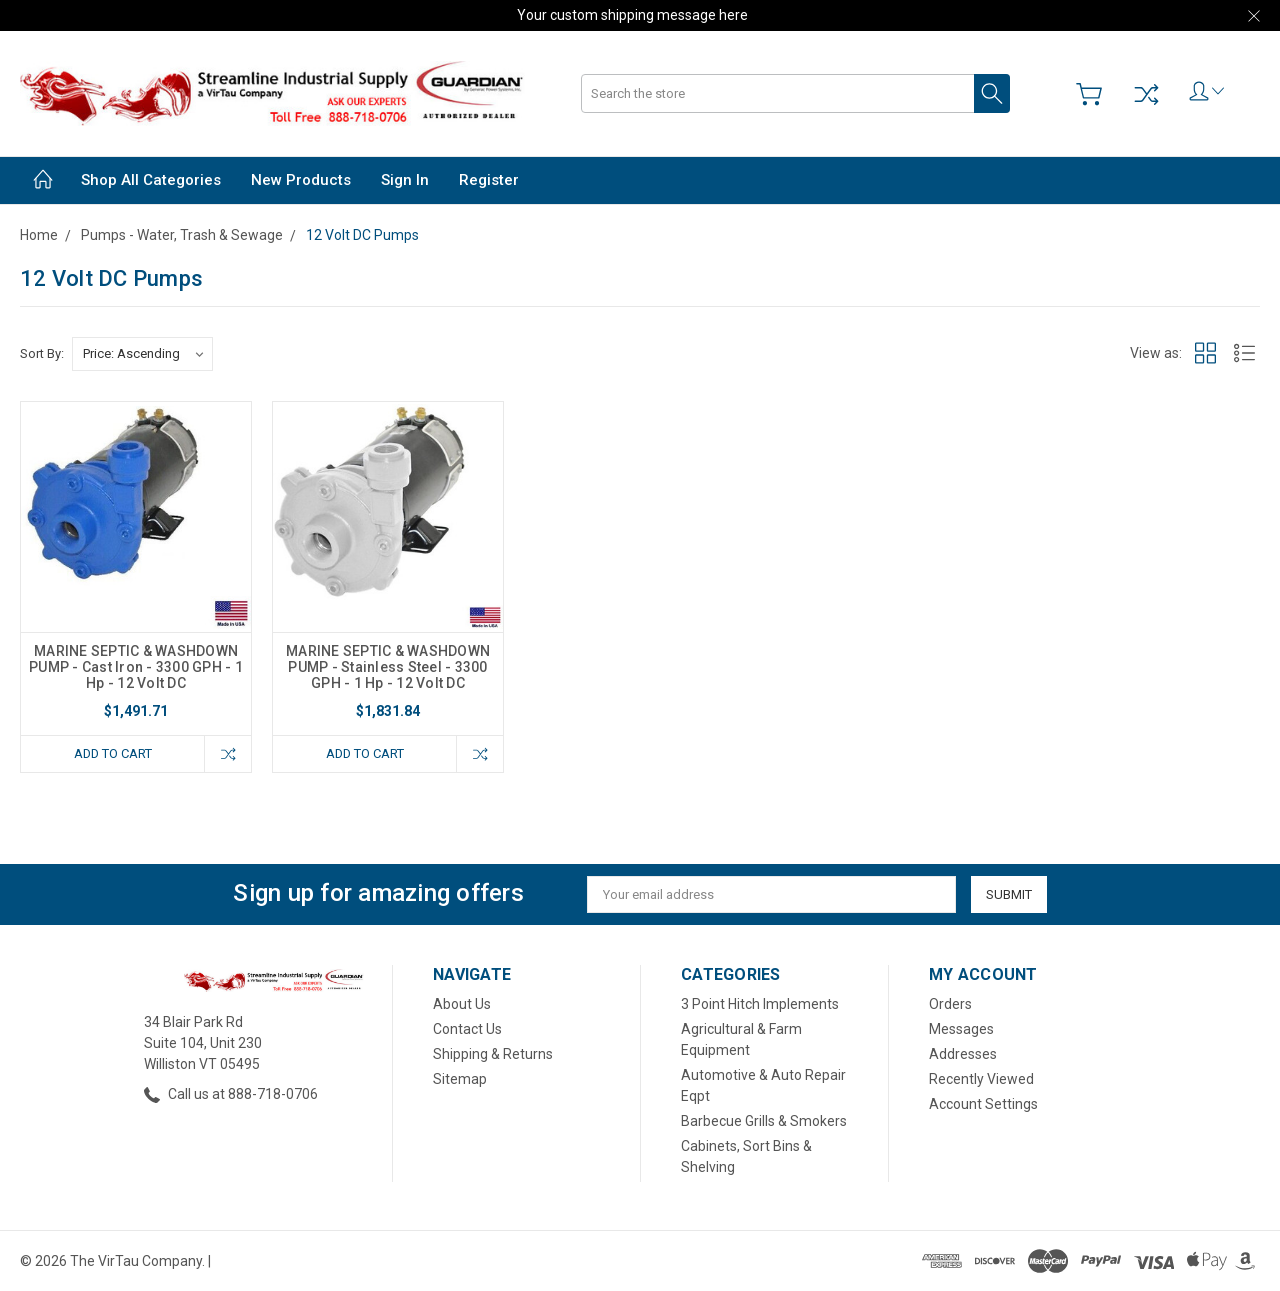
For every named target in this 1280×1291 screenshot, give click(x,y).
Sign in (405, 180)
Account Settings (983, 1104)
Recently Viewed (981, 1079)
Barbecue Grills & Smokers (764, 1121)
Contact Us (467, 1029)
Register (489, 180)
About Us (462, 1004)
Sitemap (460, 1079)
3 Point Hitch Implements (760, 1004)
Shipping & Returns (493, 1054)
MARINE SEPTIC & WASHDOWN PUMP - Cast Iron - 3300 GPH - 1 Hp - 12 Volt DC (136, 667)
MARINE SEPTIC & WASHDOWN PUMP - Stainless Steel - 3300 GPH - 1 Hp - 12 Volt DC (388, 667)
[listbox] (142, 354)
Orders (950, 1004)
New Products (301, 180)
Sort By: (42, 353)
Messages (961, 1029)
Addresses (963, 1054)
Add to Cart (113, 753)
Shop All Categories (151, 180)
